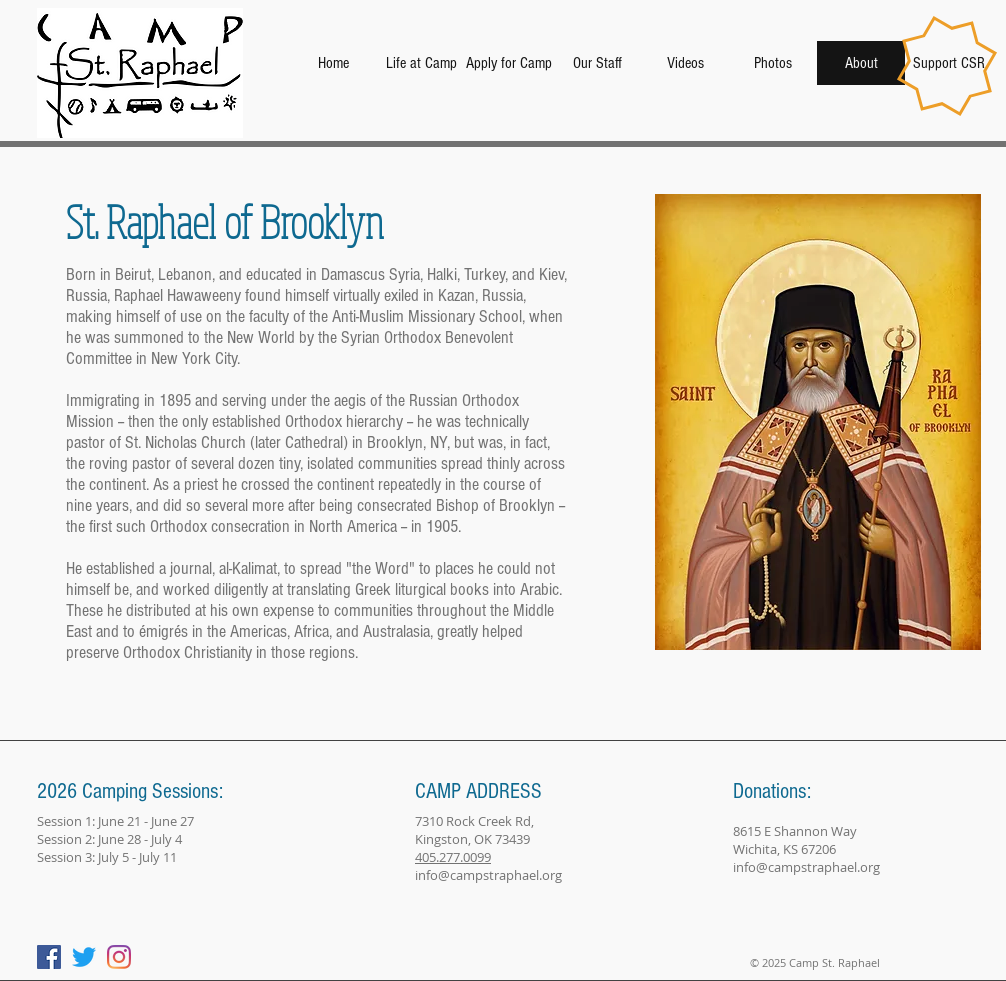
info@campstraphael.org (488, 875)
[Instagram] (119, 957)
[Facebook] (49, 957)
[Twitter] (84, 957)
